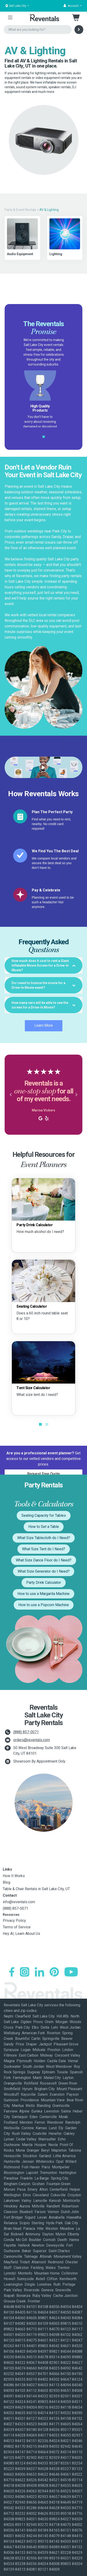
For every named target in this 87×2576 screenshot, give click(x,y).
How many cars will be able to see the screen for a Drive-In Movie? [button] (43, 1005)
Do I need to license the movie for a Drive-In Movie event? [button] (43, 985)
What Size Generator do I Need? (44, 1571)
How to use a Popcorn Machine (43, 1605)
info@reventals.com (19, 1902)
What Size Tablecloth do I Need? (43, 1538)
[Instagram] (24, 1972)
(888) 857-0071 (26, 1732)
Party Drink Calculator (43, 1582)
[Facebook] (11, 1972)
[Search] (78, 29)
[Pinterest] (54, 1972)
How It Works (14, 1876)
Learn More (43, 1025)
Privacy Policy (14, 1920)
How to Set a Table (43, 1526)
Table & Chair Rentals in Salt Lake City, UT (36, 1889)
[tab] (43, 965)
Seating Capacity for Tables (43, 1515)
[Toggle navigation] (10, 17)
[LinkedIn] (39, 1972)
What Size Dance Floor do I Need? (43, 1560)
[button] (72, 6)
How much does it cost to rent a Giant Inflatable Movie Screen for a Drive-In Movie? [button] (43, 965)
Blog (6, 1882)
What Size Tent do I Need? (43, 1549)
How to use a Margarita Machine (43, 1593)
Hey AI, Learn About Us (21, 1933)
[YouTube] (71, 1972)
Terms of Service (17, 1927)
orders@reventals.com (31, 1740)
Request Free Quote (43, 1474)
